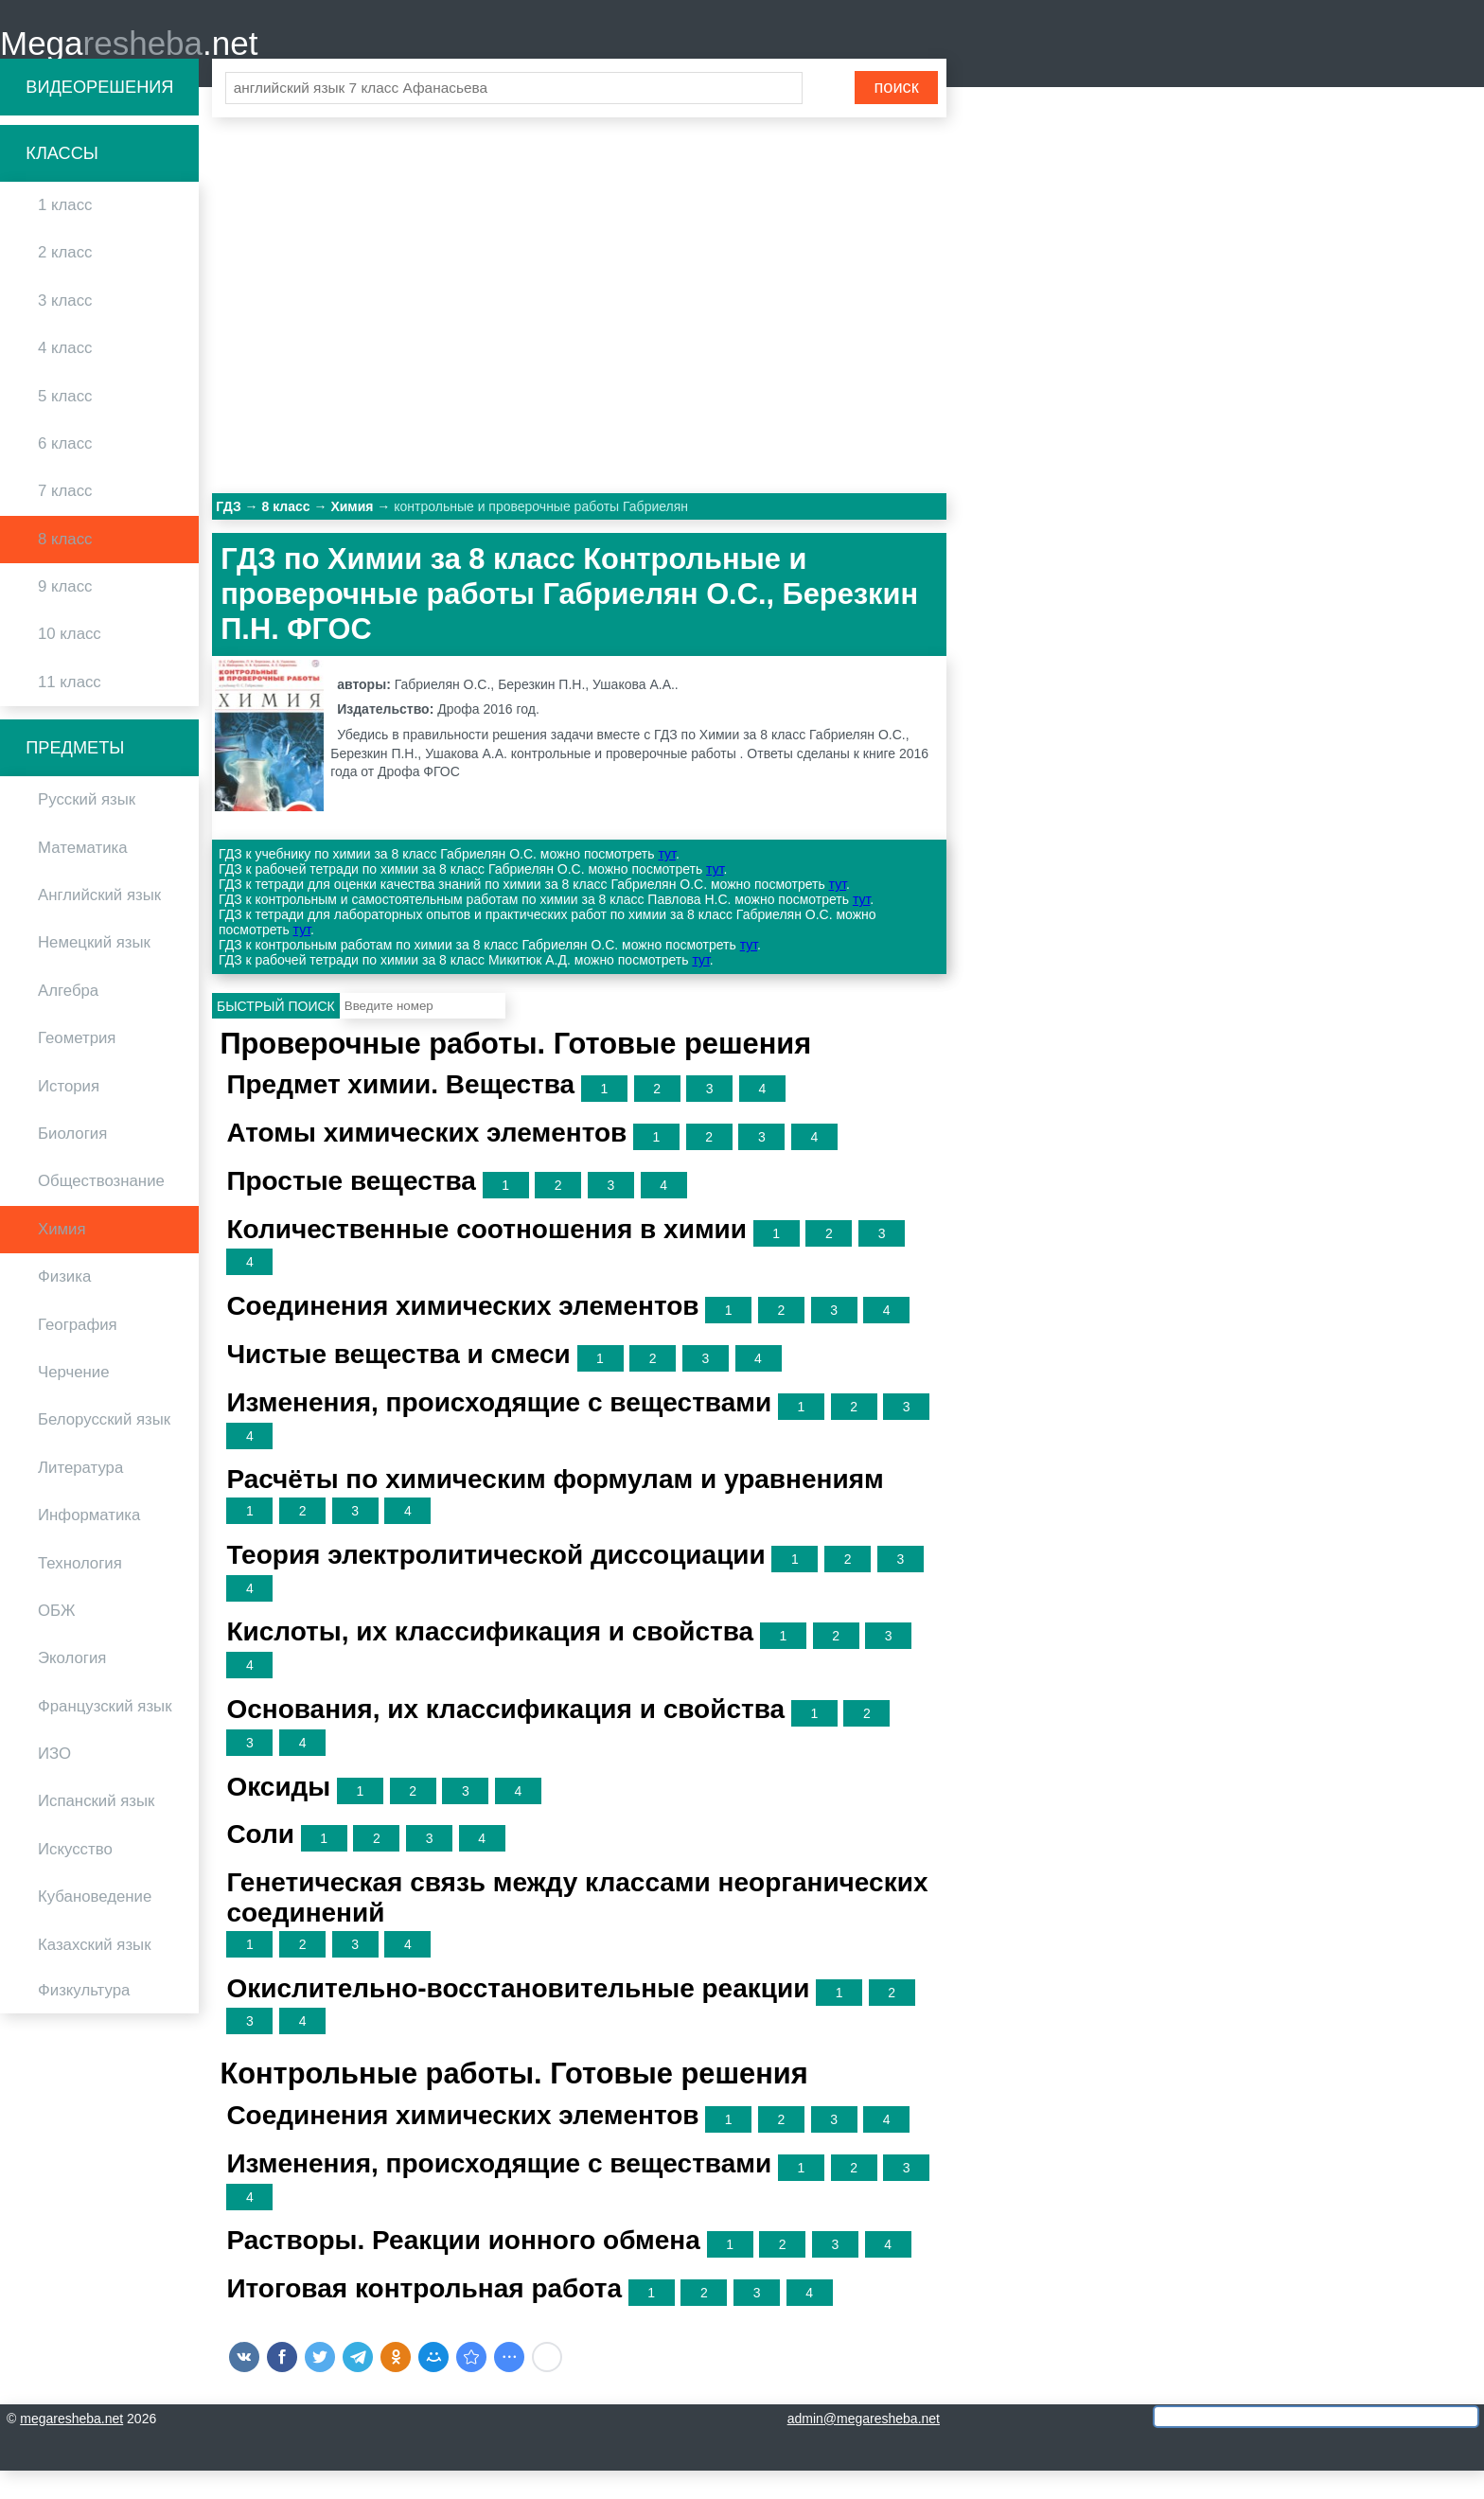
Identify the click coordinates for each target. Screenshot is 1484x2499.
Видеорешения (99, 115)
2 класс (65, 282)
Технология (80, 1592)
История (68, 1115)
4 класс (65, 377)
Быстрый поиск (276, 1034)
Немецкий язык (94, 972)
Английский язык (99, 924)
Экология (72, 1687)
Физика (64, 1306)
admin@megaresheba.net (863, 2447)
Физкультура (84, 2020)
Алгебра (68, 1019)
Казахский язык (94, 1973)
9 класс (65, 616)
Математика (83, 876)
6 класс (65, 472)
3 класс (65, 329)
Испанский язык (96, 1830)
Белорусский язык (104, 1449)
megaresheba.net (71, 2447)
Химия (62, 1258)
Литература (80, 1496)
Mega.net (128, 57)
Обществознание (101, 1210)
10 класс (69, 663)
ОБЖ (57, 1639)
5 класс (65, 425)
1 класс (65, 234)
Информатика (89, 1544)
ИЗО (54, 1783)
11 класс (69, 710)
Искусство (75, 1878)
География (77, 1353)
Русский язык (86, 829)
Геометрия (76, 1067)
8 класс (65, 567)
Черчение (74, 1401)
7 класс (65, 520)
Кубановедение (94, 1926)
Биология (72, 1163)
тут (666, 883)
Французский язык (105, 1735)
